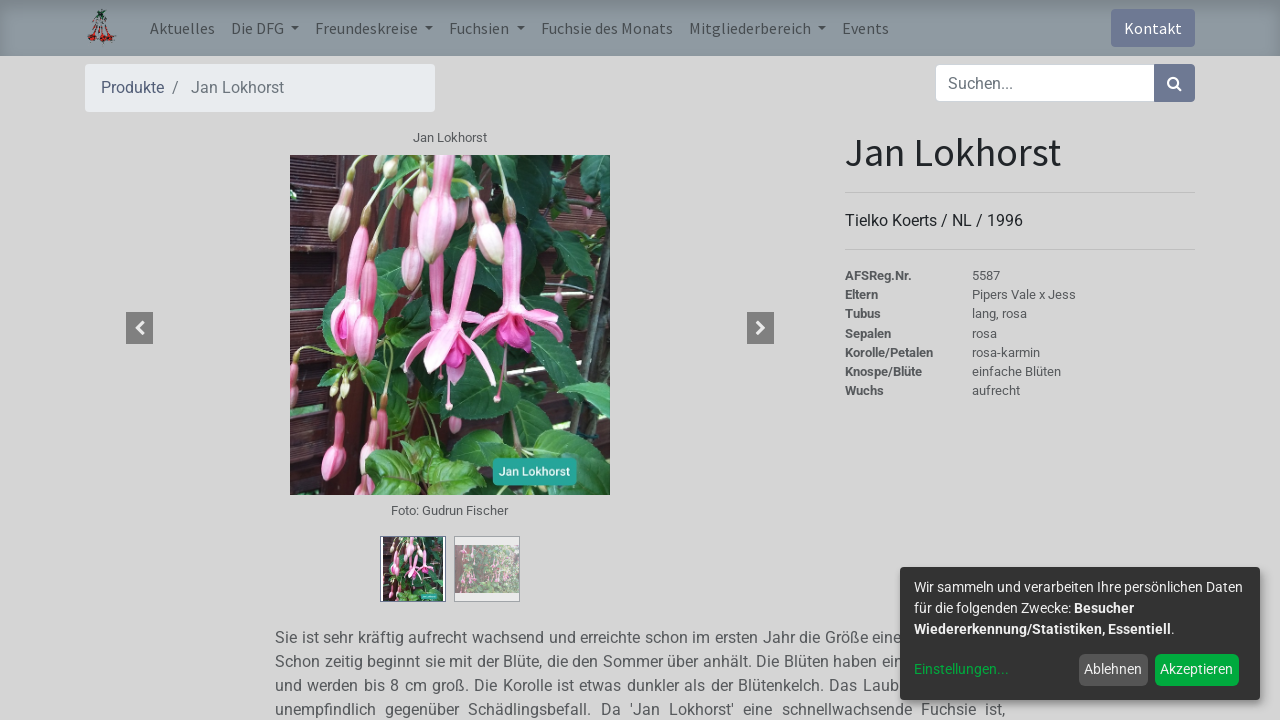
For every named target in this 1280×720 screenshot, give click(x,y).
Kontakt (1153, 28)
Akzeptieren (1196, 669)
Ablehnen (1113, 669)
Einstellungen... (961, 669)
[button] (140, 328)
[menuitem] (182, 28)
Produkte (132, 87)
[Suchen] (1174, 83)
